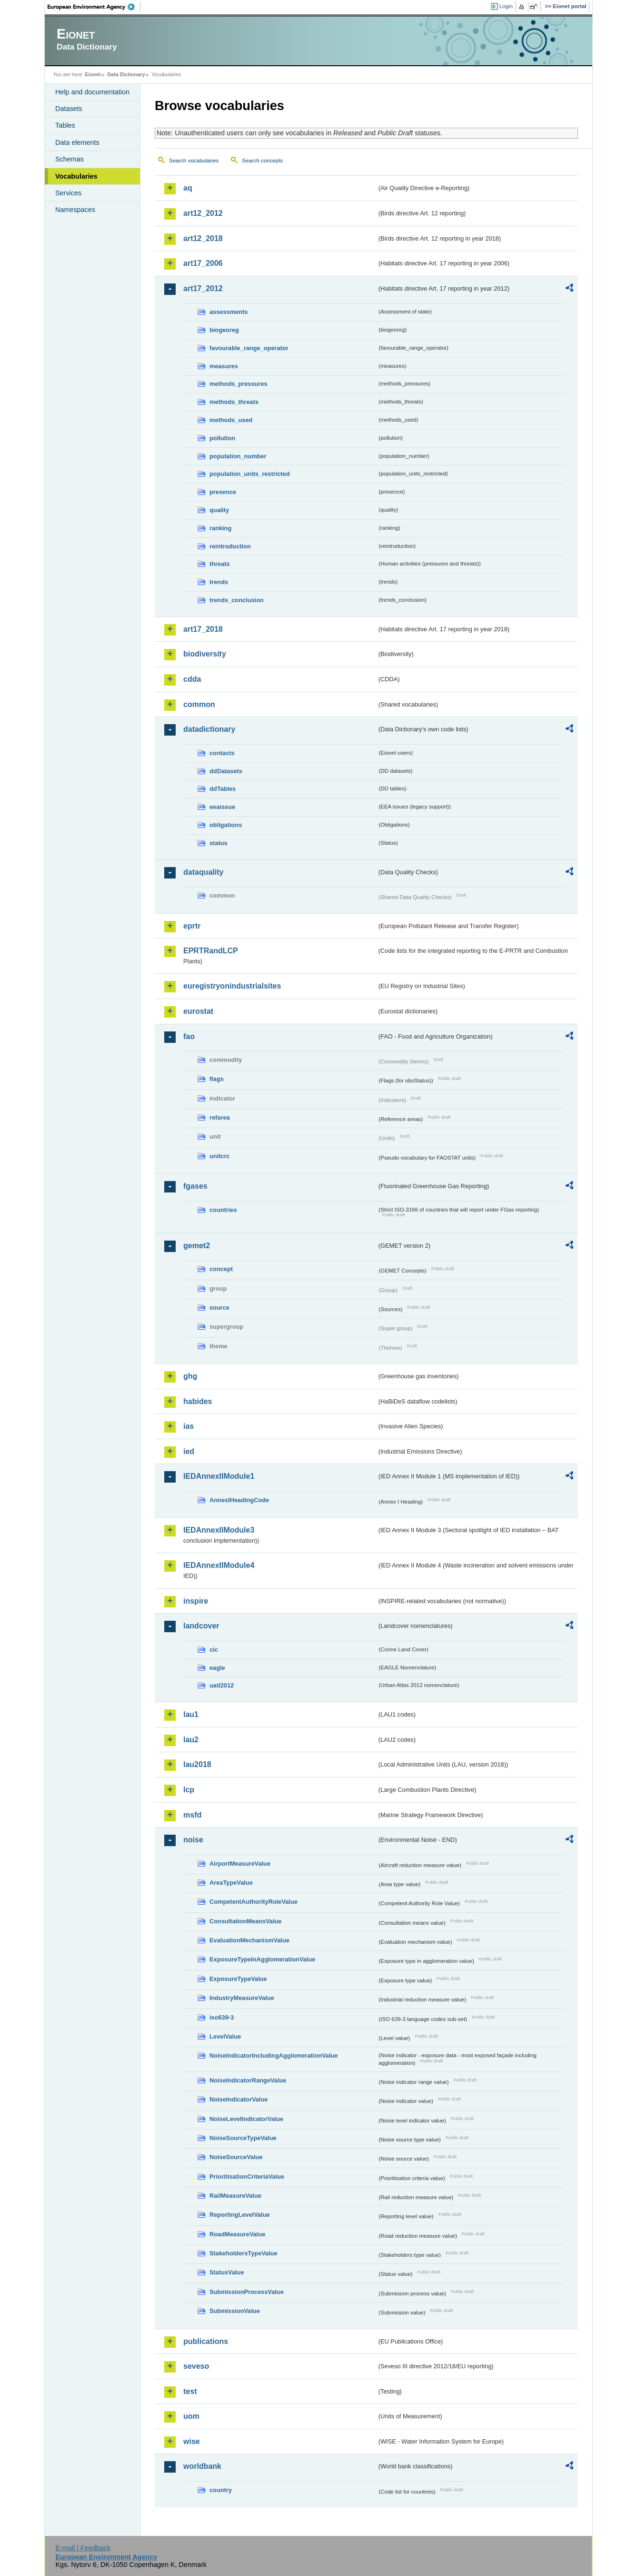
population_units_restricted (249, 473)
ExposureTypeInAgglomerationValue (262, 1959)
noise (193, 1840)
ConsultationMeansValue (245, 1921)
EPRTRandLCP (210, 951)
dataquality (203, 872)
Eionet (92, 74)
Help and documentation (92, 92)
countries (223, 1209)
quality (219, 510)
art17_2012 (203, 288)
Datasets (68, 108)
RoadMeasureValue (237, 2234)
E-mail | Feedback (82, 2548)
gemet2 (196, 1246)
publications (205, 2341)
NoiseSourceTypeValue (243, 2138)
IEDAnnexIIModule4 (218, 1565)
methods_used (230, 420)
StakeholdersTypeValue (243, 2253)
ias (188, 1426)
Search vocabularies (194, 160)
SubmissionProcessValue (246, 2291)
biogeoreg (224, 329)
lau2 (191, 1740)
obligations (225, 824)
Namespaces (75, 209)
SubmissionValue (234, 2310)
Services (68, 193)
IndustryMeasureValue (241, 1997)
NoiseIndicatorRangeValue (247, 2080)
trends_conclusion (236, 600)
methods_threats (234, 401)
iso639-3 (221, 2017)
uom (191, 2416)
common (199, 704)
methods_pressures (238, 383)
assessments (228, 311)
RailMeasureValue (235, 2195)
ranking (220, 528)
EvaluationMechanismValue (249, 1940)
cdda (192, 679)
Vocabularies (76, 176)
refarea (219, 1117)
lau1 (191, 1714)
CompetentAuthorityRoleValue (253, 1901)
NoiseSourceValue (236, 2157)
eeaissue (222, 806)
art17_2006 (203, 263)
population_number (237, 456)
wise (191, 2441)
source (219, 1307)
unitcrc (219, 1156)
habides (197, 1401)
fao (189, 1036)
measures (223, 366)
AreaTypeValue (231, 1882)
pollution (222, 438)
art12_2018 (203, 238)
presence (222, 491)
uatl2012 (221, 1685)
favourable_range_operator (249, 348)
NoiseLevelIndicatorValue (246, 2118)
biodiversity (204, 654)
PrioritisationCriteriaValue (246, 2176)
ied (188, 1451)
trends (218, 582)
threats (219, 563)
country (220, 2490)
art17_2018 (203, 629)
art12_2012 (203, 213)
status (218, 843)
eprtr (191, 926)
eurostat (198, 1011)
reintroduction (230, 546)
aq (187, 188)
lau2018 (197, 1764)
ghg (190, 1376)
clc (213, 1649)
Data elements (77, 142)
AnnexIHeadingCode (239, 1500)
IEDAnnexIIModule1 (218, 1476)
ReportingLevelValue (239, 2214)
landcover (201, 1626)
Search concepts (262, 160)
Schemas (69, 159)
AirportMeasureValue (239, 1863)
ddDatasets (225, 771)
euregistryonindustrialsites (232, 986)
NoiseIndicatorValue (238, 2099)
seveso (196, 2366)
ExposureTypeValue (238, 1978)
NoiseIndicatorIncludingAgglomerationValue (273, 2055)
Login (506, 6)
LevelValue (225, 2036)
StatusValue (226, 2272)
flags (216, 1078)
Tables (65, 125)
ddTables (222, 788)
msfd (192, 1815)
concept (221, 1269)
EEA (94, 6)
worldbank (202, 2466)
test (190, 2391)
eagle (217, 1667)
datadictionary (209, 729)
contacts (222, 753)
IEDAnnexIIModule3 (218, 1530)
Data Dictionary (126, 74)
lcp (188, 1790)
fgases (195, 1186)
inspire (195, 1601)
